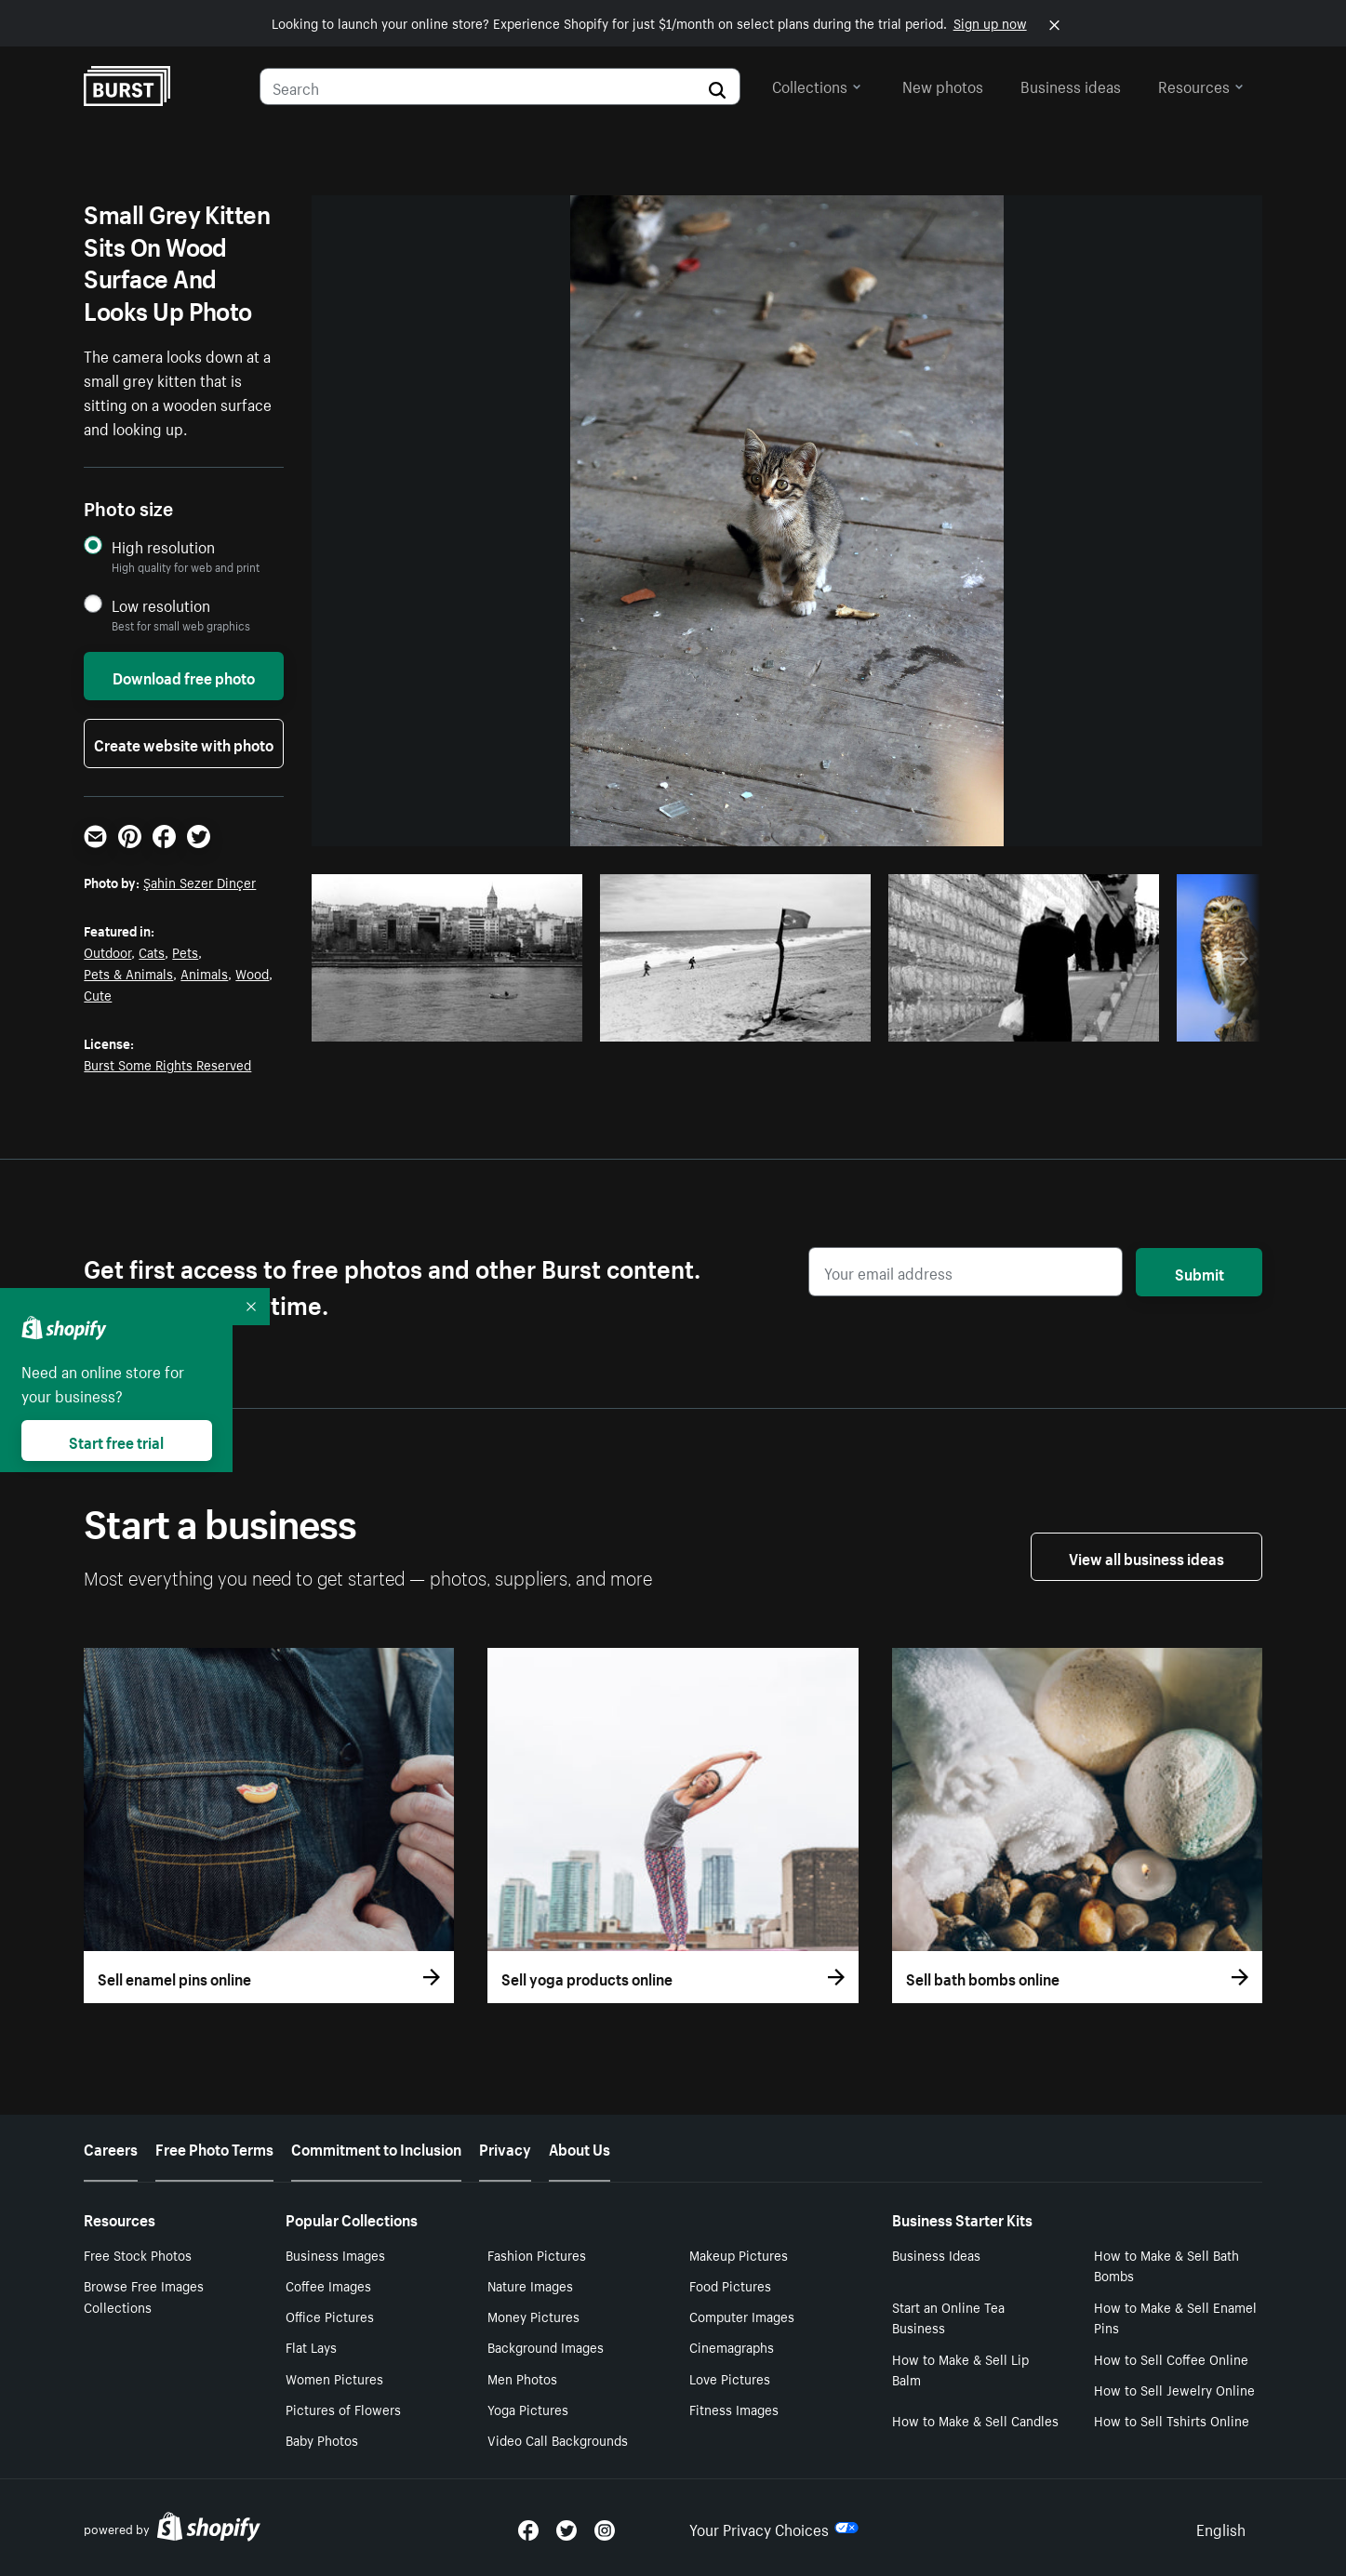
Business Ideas (936, 2254)
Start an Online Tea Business (948, 2317)
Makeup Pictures (738, 2254)
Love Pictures (729, 2378)
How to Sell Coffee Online (1171, 2358)
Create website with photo (183, 743)
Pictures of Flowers (343, 2408)
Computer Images (741, 2315)
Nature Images (530, 2285)
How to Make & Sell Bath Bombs (1166, 2265)
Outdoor (107, 951)
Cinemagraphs (731, 2346)
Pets (185, 951)
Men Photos (522, 2378)
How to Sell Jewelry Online (1174, 2389)
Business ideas (1070, 85)
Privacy (505, 2147)
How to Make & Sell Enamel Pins (1175, 2317)
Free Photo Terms (214, 2147)
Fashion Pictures (536, 2254)
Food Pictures (730, 2285)
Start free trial (116, 1440)
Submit (1199, 1272)
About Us (579, 2147)
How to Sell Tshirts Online (1171, 2420)
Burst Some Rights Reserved (167, 1064)
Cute (98, 994)
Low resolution (161, 605)
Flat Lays (311, 2346)
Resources (1201, 85)
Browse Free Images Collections (144, 2296)
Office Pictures (330, 2315)
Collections (816, 85)
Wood (252, 973)
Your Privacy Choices (774, 2528)
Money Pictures (533, 2315)
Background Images (545, 2346)
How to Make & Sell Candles (975, 2420)
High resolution (163, 546)
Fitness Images (734, 2408)
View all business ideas (1146, 1557)
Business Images (335, 2254)
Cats (152, 951)
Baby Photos (322, 2439)
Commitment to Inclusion (376, 2147)
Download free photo (184, 676)
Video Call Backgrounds (557, 2439)
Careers (111, 2147)
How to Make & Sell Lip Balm (960, 2369)
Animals (204, 973)
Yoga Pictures (527, 2408)
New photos (942, 85)
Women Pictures (334, 2378)
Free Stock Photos (138, 2254)
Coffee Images (328, 2285)
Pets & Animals (128, 973)
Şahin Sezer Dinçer (199, 881)
